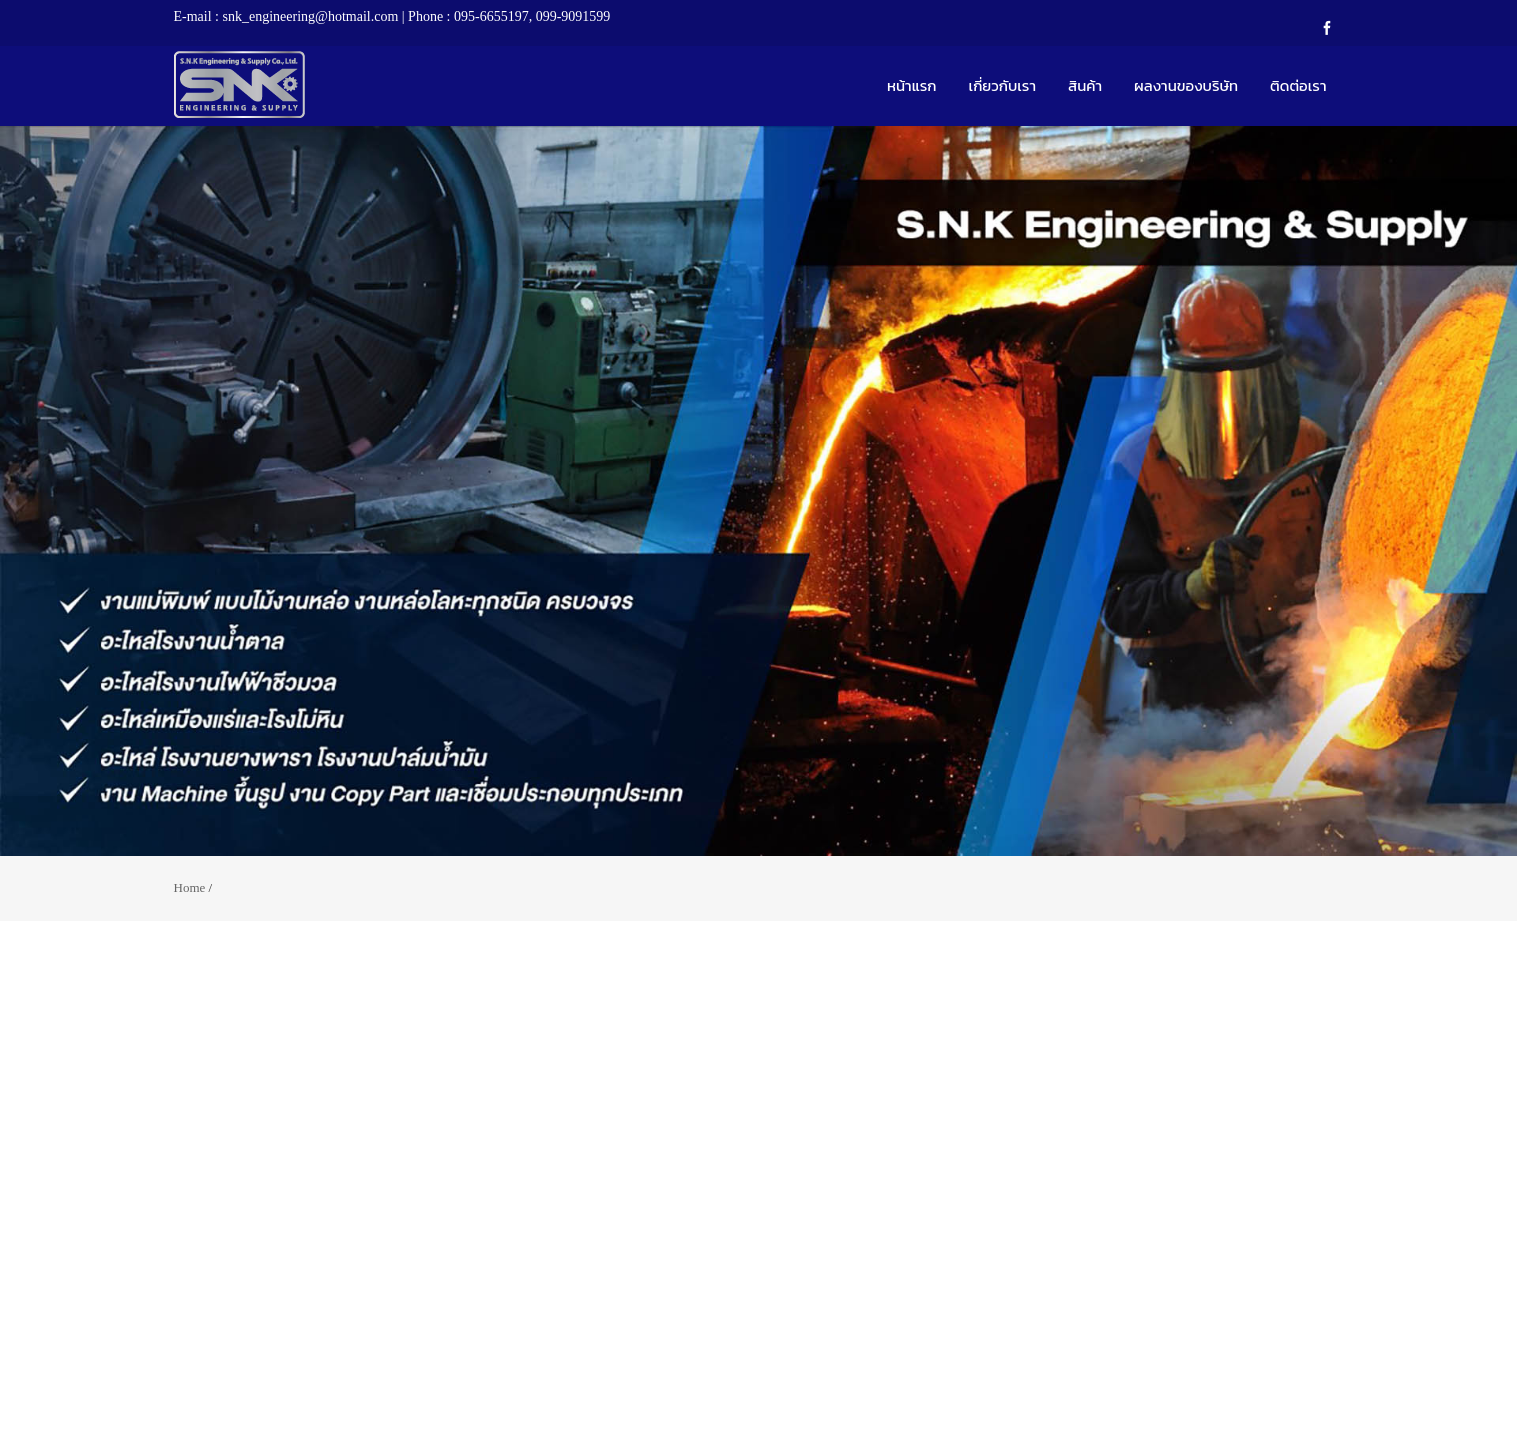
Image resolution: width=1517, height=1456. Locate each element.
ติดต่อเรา (1298, 85)
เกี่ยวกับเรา (1003, 85)
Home (190, 887)
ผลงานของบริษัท (1186, 85)
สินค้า (1085, 85)
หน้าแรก (912, 85)
